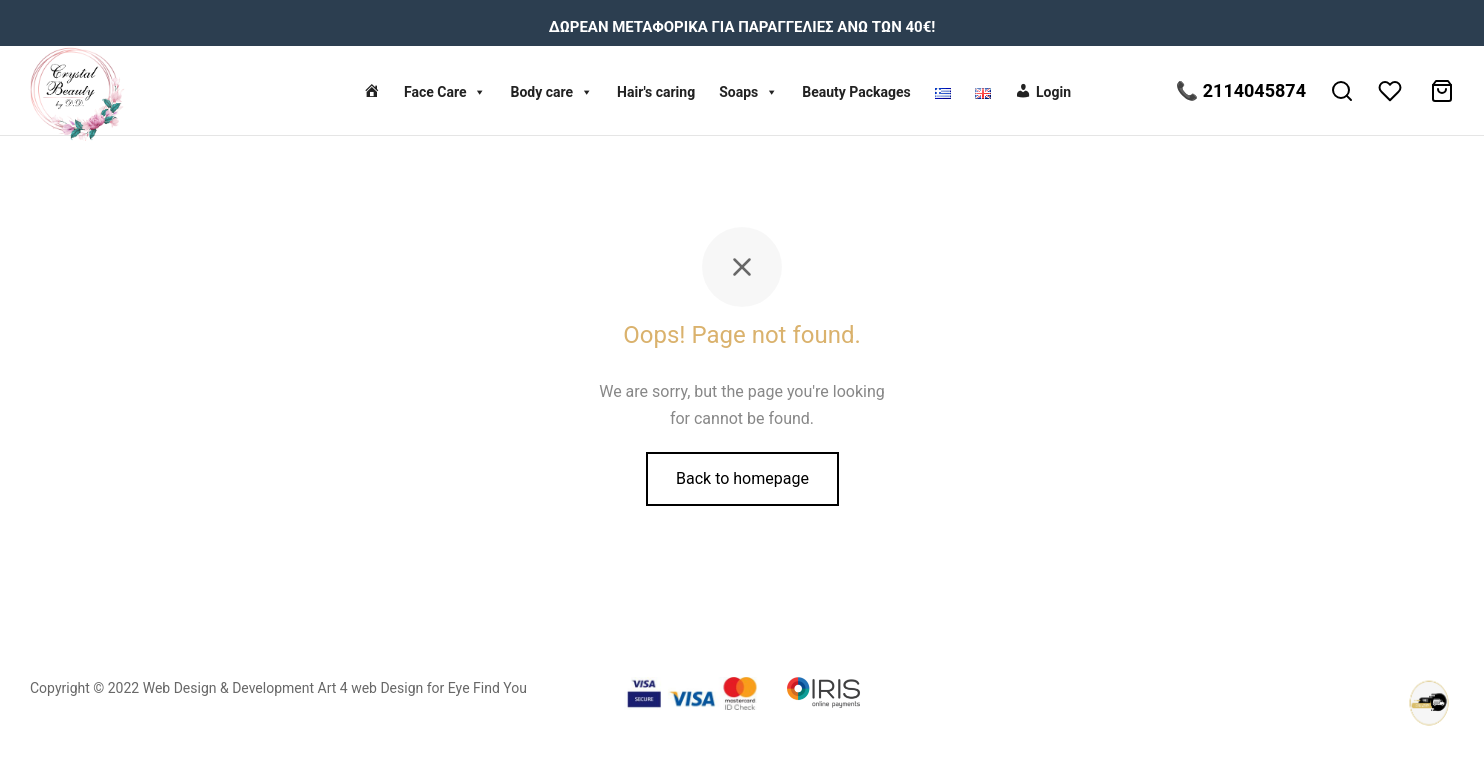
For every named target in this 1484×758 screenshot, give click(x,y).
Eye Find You (487, 688)
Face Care (445, 92)
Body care (551, 92)
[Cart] (1442, 91)
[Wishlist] (1392, 91)
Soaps (748, 92)
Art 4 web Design (371, 688)
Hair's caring (656, 92)
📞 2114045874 (1241, 90)
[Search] (1342, 91)
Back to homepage (742, 478)
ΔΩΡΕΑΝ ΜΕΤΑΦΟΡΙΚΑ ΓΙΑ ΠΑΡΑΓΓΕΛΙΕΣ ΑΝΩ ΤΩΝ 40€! (742, 27)
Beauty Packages (856, 92)
